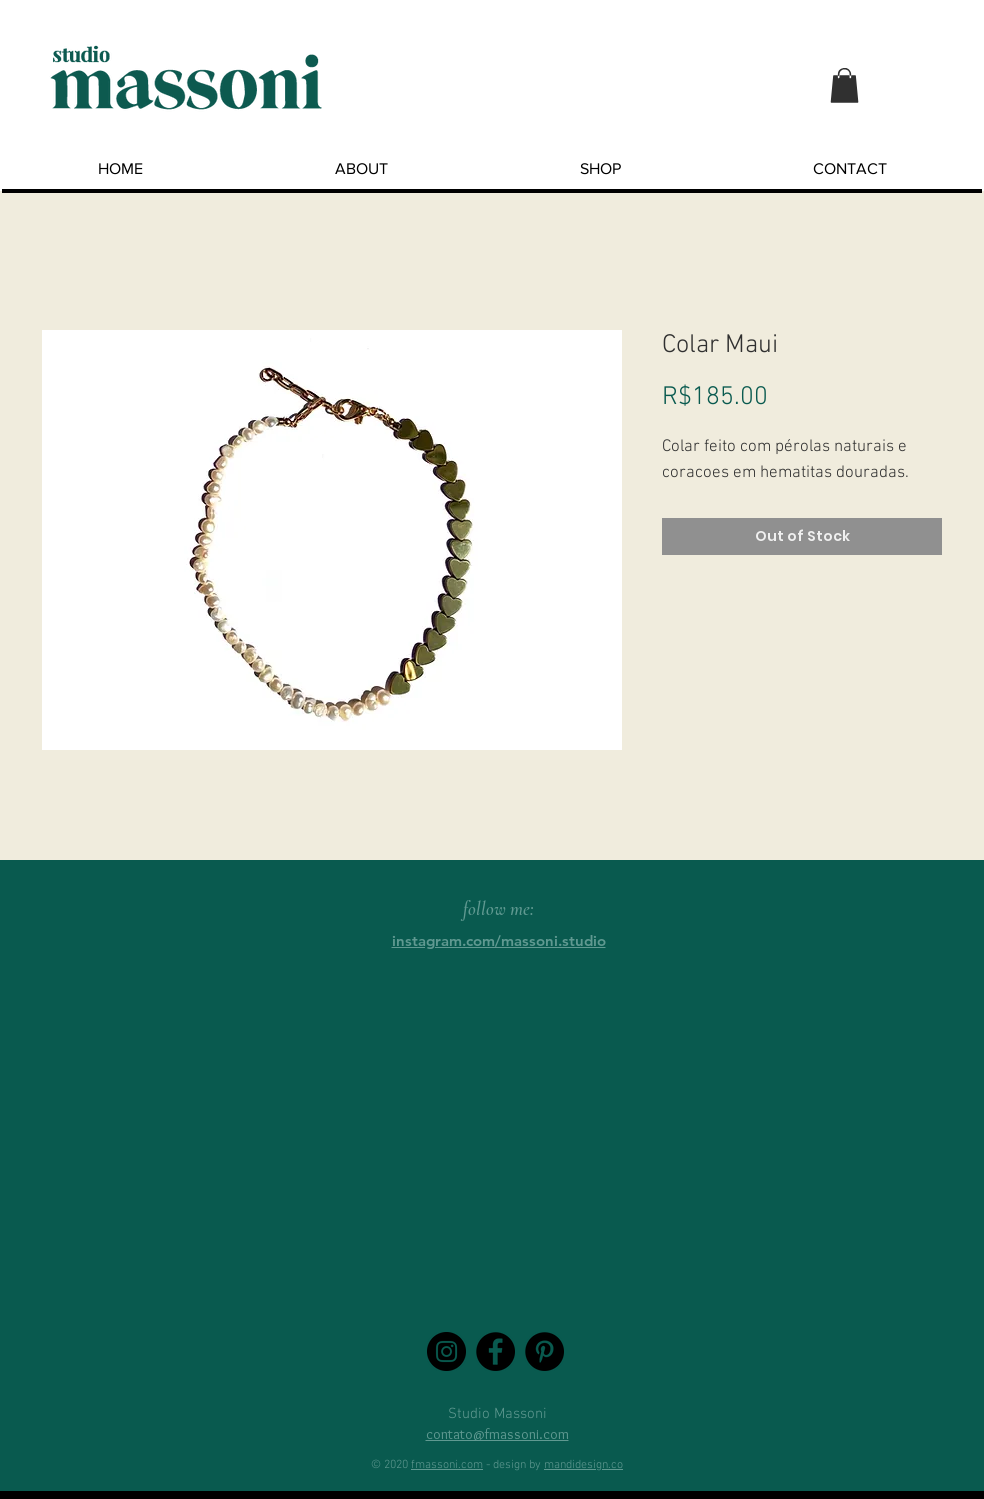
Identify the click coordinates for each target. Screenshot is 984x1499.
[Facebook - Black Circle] (495, 1351)
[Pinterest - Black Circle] (544, 1351)
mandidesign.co (583, 1465)
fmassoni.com (447, 1465)
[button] (844, 85)
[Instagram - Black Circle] (446, 1351)
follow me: (498, 908)
